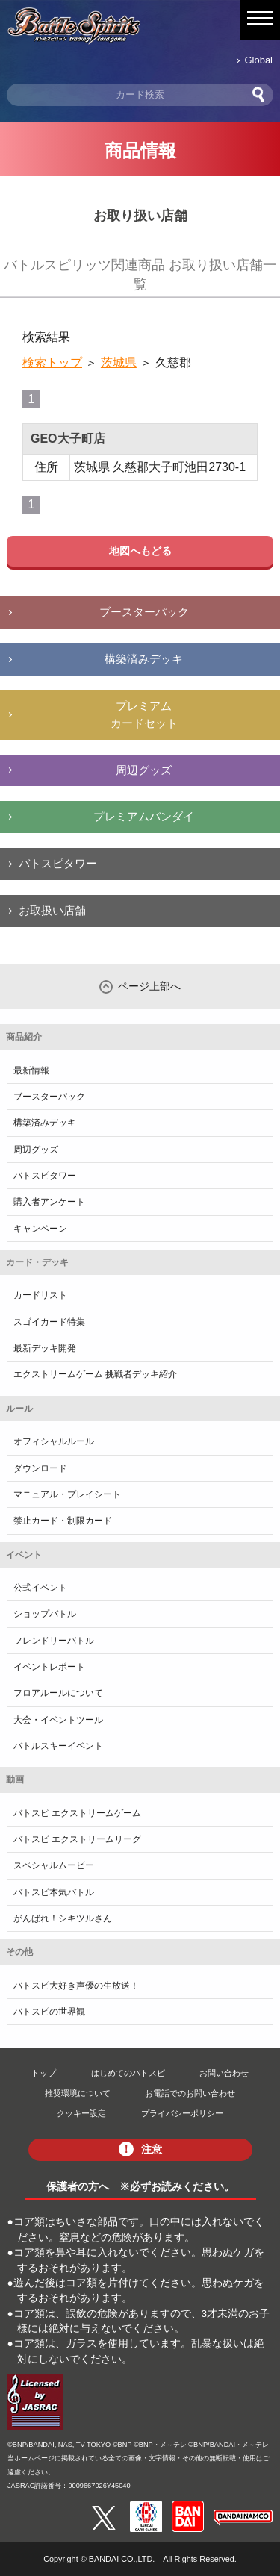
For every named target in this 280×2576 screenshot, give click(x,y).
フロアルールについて (58, 1693)
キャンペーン (40, 1228)
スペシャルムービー (53, 1865)
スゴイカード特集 (49, 1322)
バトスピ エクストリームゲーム (77, 1813)
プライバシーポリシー (182, 2113)
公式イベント (40, 1587)
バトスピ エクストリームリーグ (77, 1839)
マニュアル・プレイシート (67, 1494)
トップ (43, 2072)
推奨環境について (78, 2093)
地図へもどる (140, 551)
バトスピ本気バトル (53, 1892)
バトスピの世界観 (49, 2011)
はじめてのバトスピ (128, 2072)
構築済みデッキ (144, 658)
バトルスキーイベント (58, 1746)
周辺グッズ (144, 770)
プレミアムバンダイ (143, 816)
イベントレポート (49, 1667)
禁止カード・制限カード (62, 1520)
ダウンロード (40, 1468)
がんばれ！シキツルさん (62, 1918)
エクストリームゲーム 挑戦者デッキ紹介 (95, 1374)
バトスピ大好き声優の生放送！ (76, 1985)
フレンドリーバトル (53, 1640)
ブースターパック (144, 611)
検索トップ (52, 362)
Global (259, 60)
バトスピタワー (58, 863)
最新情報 (31, 1070)
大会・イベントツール (58, 1720)
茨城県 (119, 362)
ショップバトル (44, 1614)
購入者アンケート (49, 1202)
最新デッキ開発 (44, 1348)
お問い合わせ (224, 2072)
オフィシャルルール (53, 1441)
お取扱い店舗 (52, 910)
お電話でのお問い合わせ (190, 2093)
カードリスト (40, 1295)
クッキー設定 (81, 2113)
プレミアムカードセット (144, 714)
